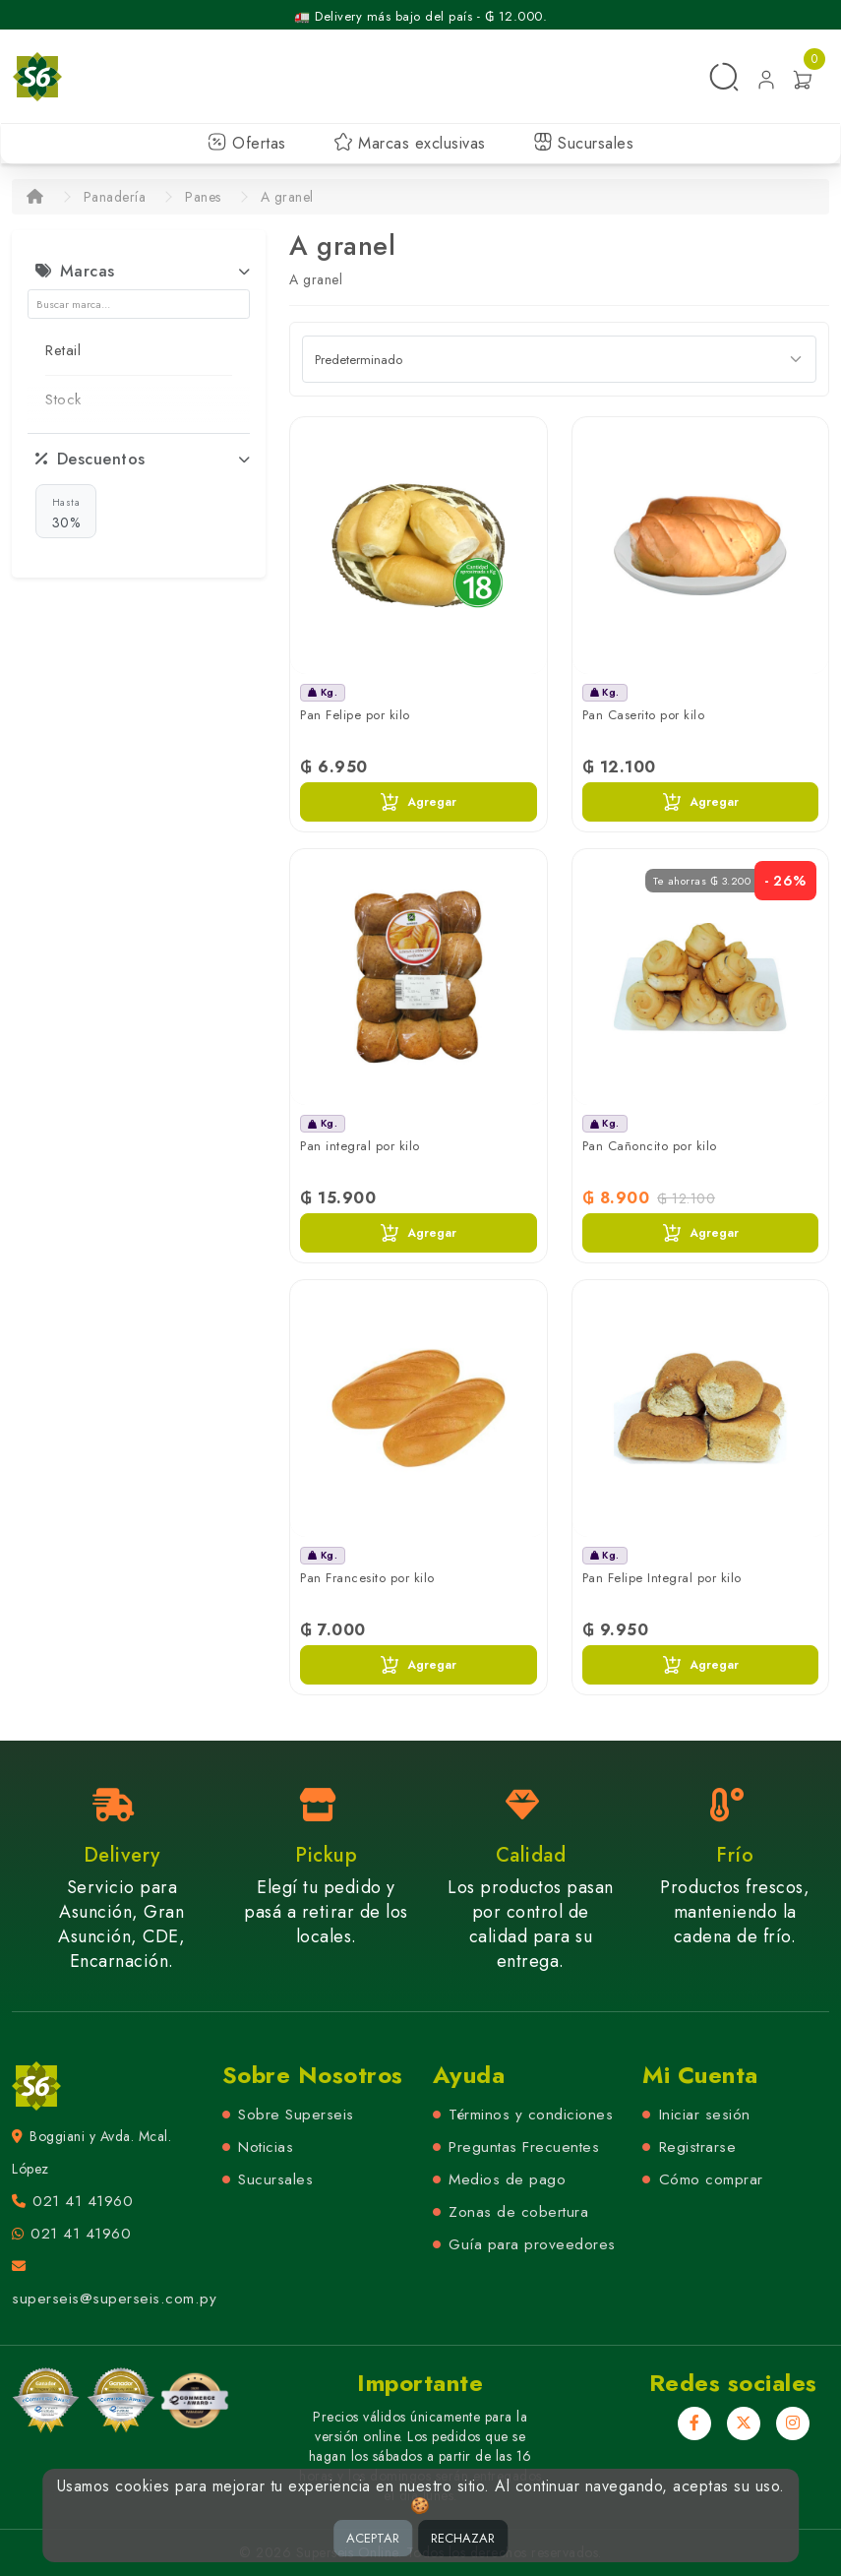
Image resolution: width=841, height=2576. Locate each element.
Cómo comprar (711, 2179)
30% (66, 512)
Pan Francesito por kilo (367, 1577)
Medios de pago (507, 2179)
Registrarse (698, 2147)
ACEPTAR (372, 2538)
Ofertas (247, 143)
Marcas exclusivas (409, 143)
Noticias (265, 2147)
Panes (203, 197)
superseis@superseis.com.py (114, 2298)
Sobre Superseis (296, 2114)
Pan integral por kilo (360, 1145)
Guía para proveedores (532, 2244)
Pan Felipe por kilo (355, 714)
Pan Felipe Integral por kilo (662, 1577)
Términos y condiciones (531, 2114)
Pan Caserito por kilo (643, 714)
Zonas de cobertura (518, 2212)
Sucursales (583, 143)
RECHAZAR (463, 2538)
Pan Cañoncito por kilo (649, 1145)
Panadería (115, 197)
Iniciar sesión (705, 2114)
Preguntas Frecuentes (524, 2147)
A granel (287, 197)
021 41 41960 (82, 2201)
